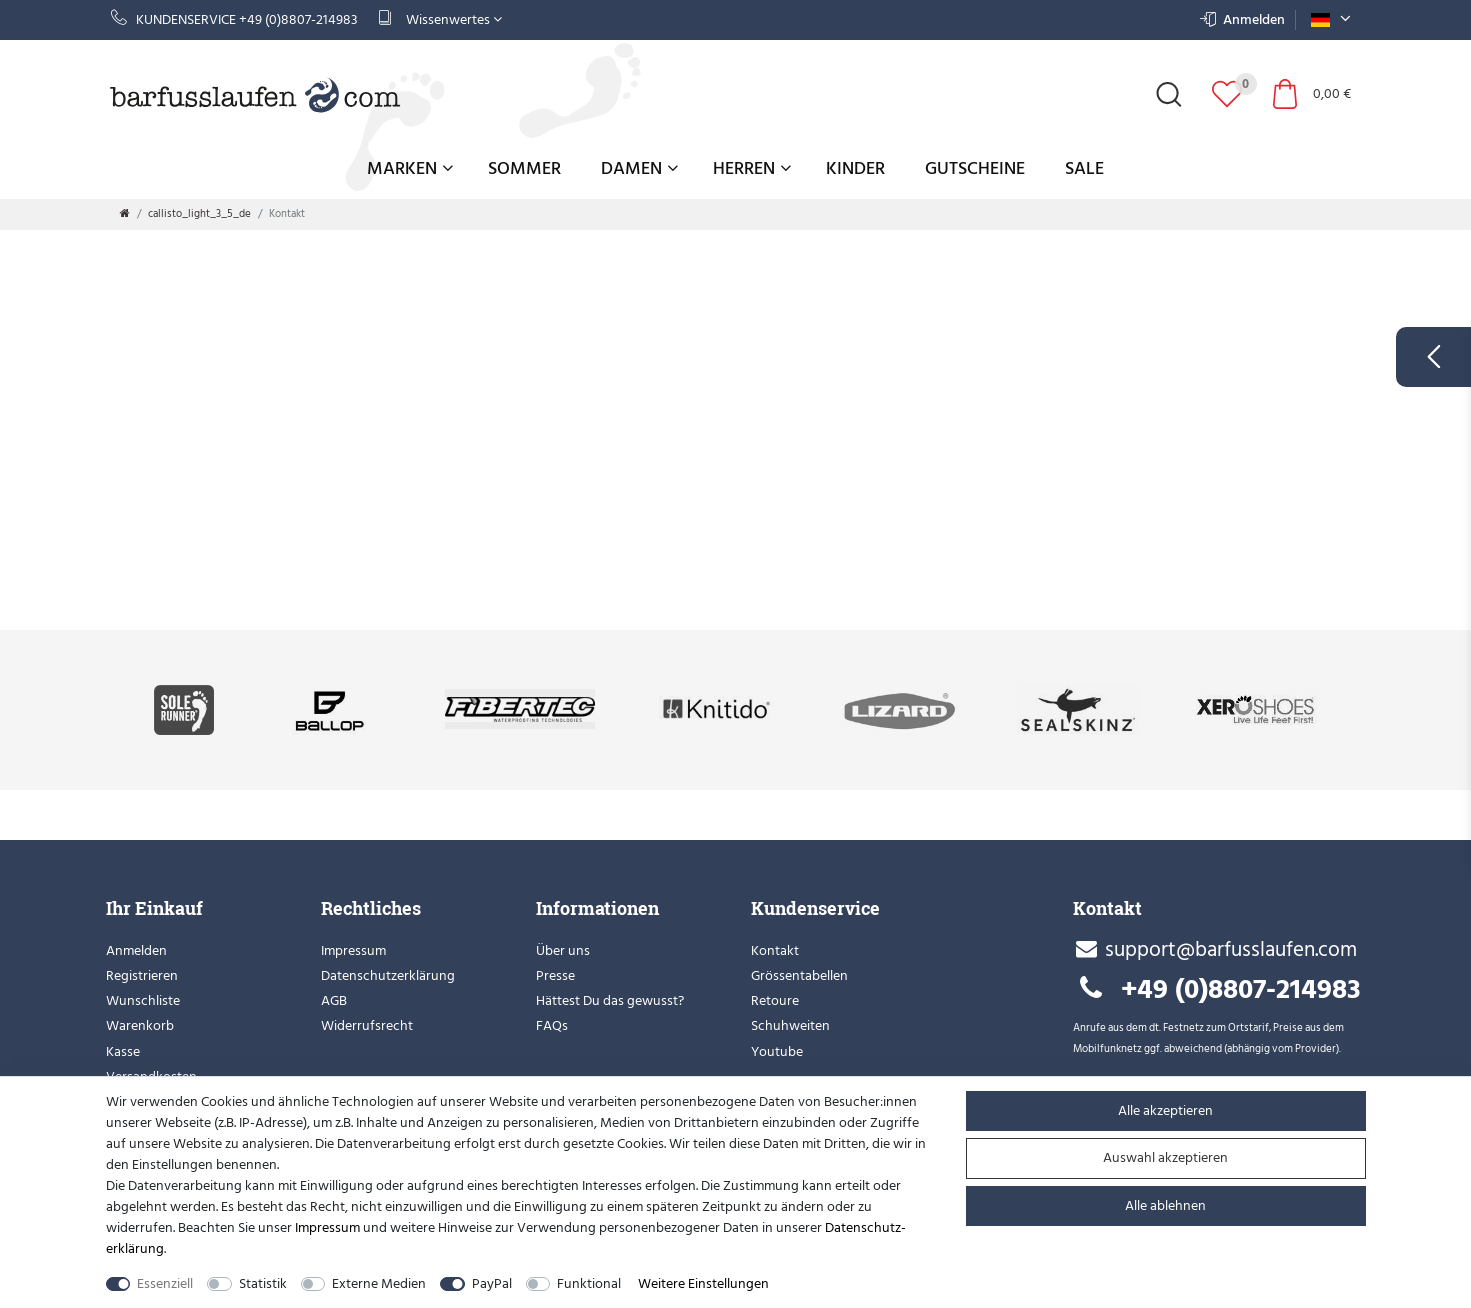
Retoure (775, 1000)
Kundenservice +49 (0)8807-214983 (234, 19)
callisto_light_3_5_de (199, 214)
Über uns (563, 950)
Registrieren (142, 975)
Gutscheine (975, 168)
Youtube (777, 1051)
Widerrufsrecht (367, 1025)
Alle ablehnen (1165, 1205)
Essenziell (165, 1283)
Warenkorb (140, 1025)
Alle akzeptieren (1165, 1110)
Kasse (123, 1051)
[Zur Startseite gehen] (125, 214)
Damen (639, 168)
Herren (752, 168)
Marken (410, 168)
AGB (334, 1000)
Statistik (263, 1283)
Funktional (589, 1283)
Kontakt (775, 950)
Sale (1084, 168)
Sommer (524, 168)
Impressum (353, 950)
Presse (555, 975)
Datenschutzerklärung (388, 975)
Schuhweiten (790, 1025)
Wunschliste (143, 1000)
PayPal (492, 1283)
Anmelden (136, 950)
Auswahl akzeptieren (1165, 1157)
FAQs (552, 1025)
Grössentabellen (799, 975)
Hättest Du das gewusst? (610, 1000)
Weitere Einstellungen (703, 1283)
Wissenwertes (440, 19)
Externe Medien (379, 1283)
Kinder (855, 168)
